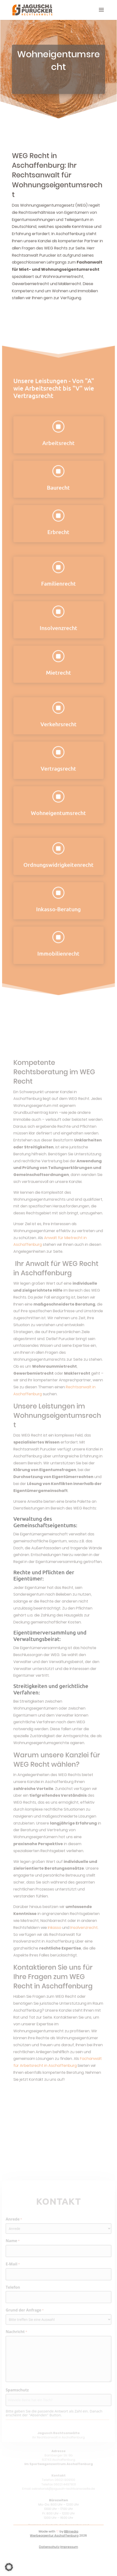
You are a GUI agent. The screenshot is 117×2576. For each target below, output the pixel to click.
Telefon (14, 2309)
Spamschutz (18, 2408)
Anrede (15, 2244)
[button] (9, 2567)
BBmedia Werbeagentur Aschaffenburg (54, 2527)
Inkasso (55, 1915)
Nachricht (17, 2352)
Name (14, 2264)
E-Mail (14, 2287)
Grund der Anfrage (25, 2331)
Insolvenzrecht (83, 1915)
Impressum (68, 2540)
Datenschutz (50, 2540)
